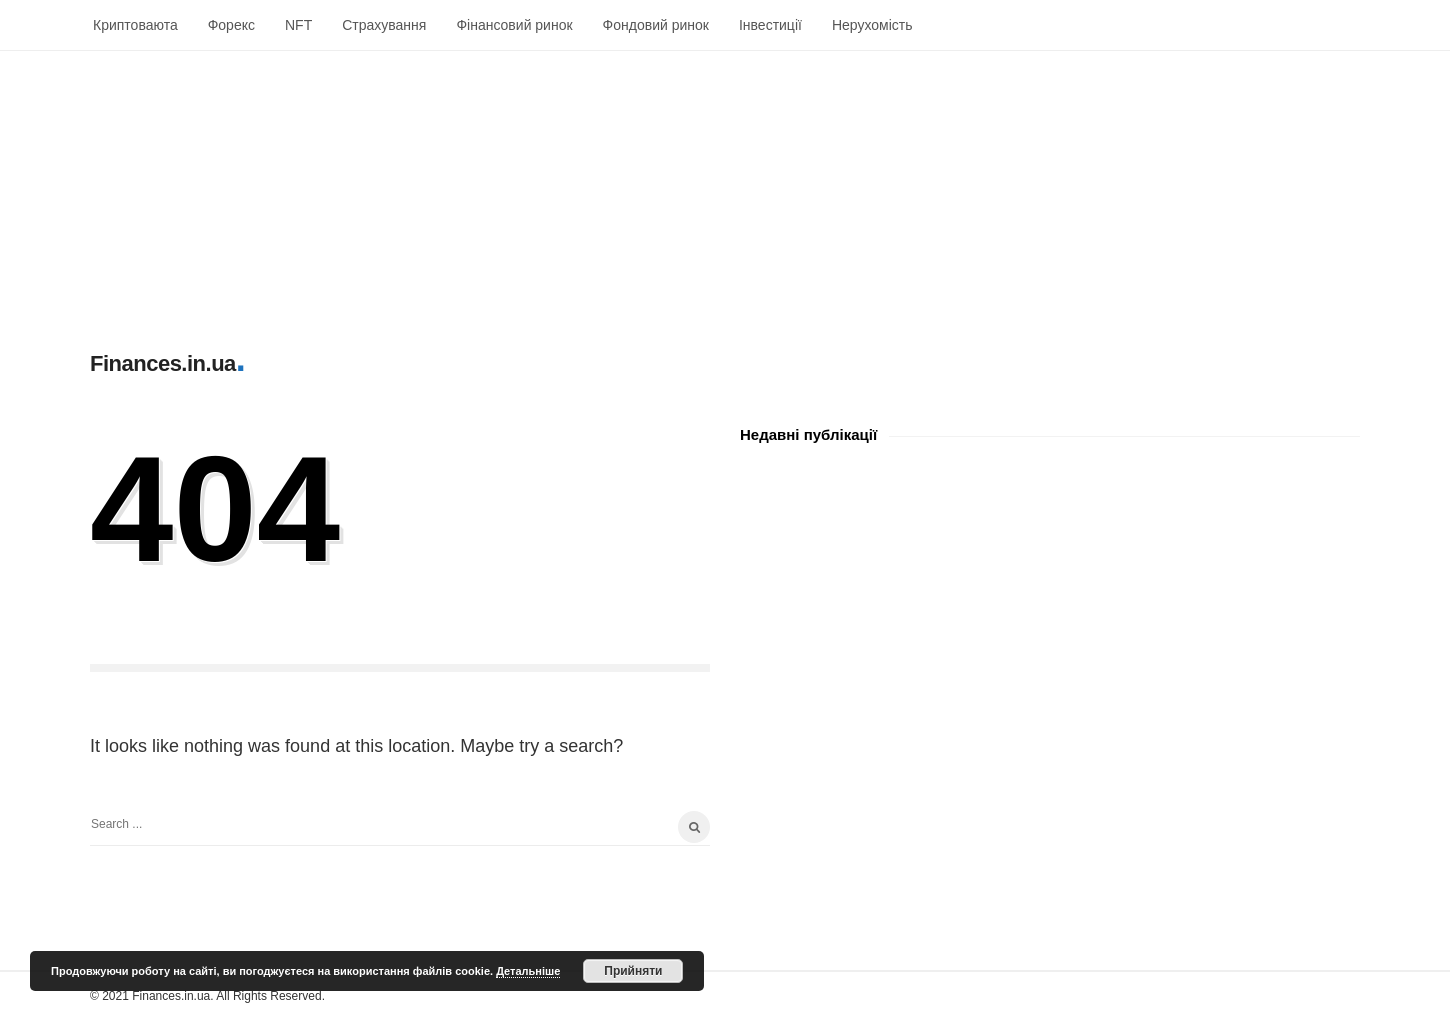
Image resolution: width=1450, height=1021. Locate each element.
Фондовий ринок (656, 25)
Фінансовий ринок (514, 25)
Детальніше (528, 971)
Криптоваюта (135, 25)
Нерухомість (872, 25)
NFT (298, 25)
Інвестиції (770, 25)
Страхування (384, 25)
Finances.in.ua (163, 363)
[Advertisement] (600, 191)
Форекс (231, 25)
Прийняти (633, 971)
